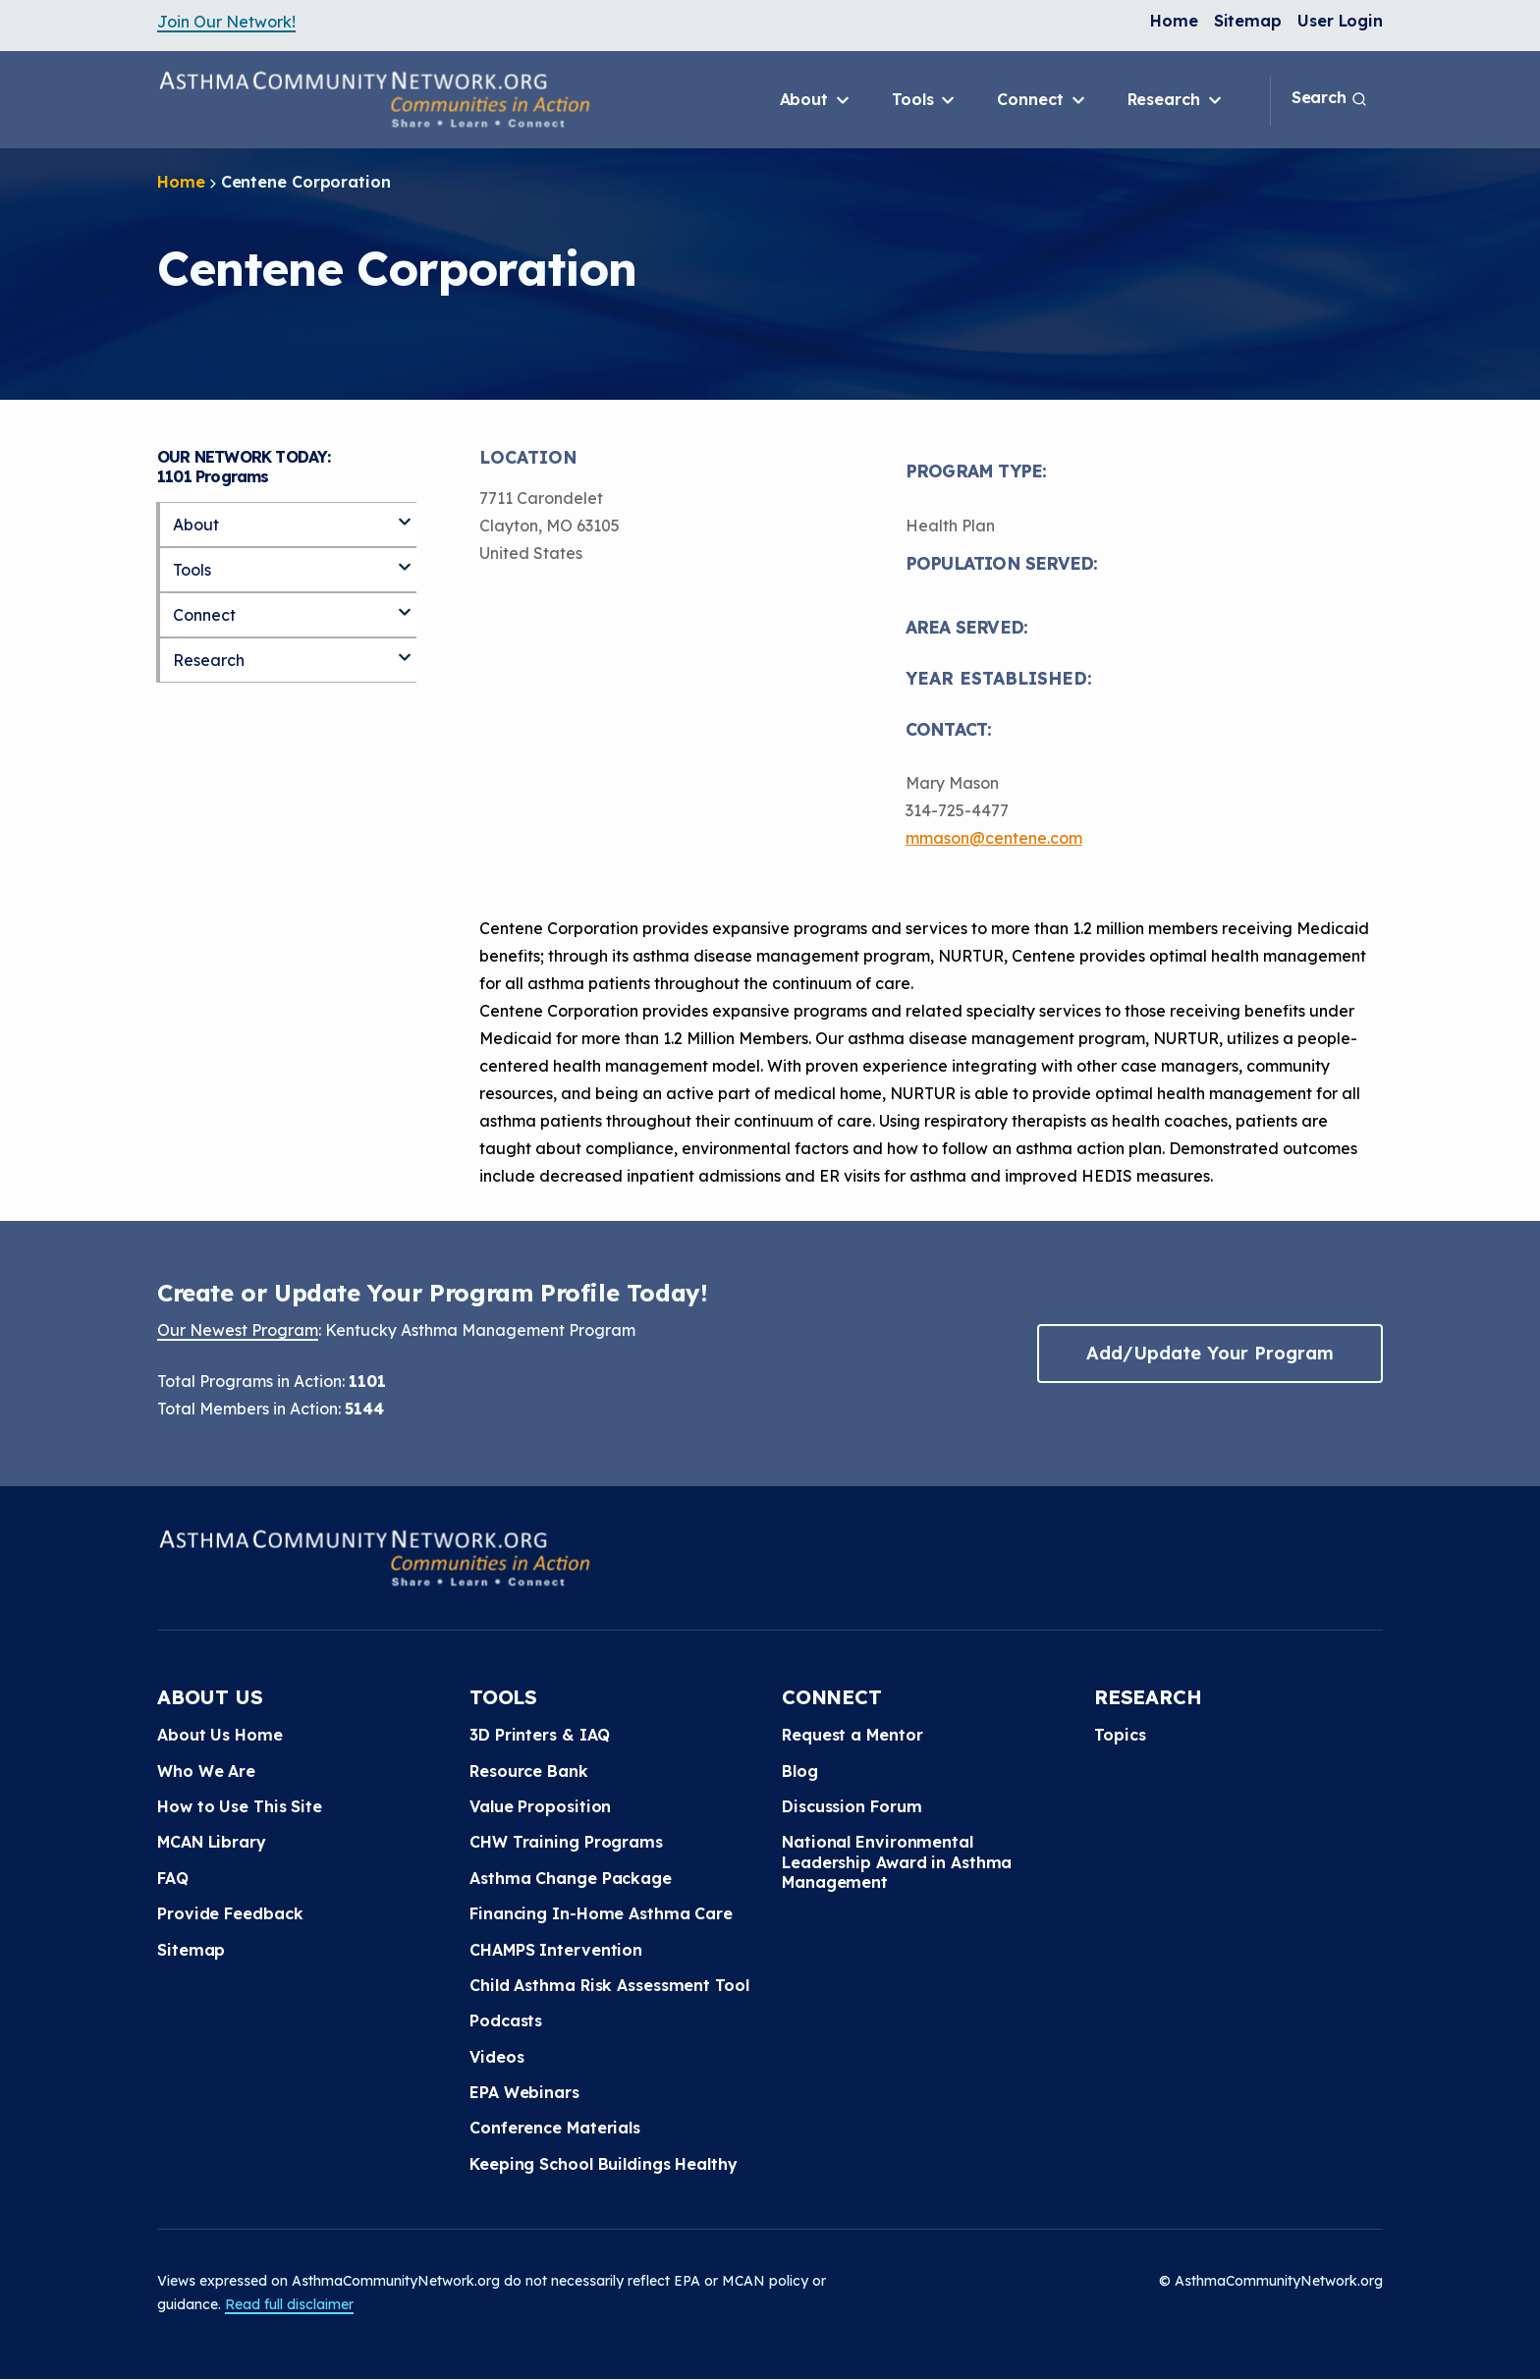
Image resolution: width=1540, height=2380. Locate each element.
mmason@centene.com (994, 838)
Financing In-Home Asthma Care (601, 1913)
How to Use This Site (239, 1806)
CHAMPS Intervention (555, 1950)
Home (1174, 20)
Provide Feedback (229, 1913)
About (816, 100)
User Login (1340, 20)
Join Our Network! (226, 21)
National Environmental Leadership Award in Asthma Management (897, 1862)
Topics (1119, 1734)
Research (1176, 100)
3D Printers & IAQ (539, 1734)
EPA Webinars (524, 2092)
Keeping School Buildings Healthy (603, 2164)
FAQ (173, 1878)
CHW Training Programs (566, 1842)
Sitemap (1248, 20)
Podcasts (505, 2020)
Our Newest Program (237, 1330)
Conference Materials (554, 2127)
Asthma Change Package (570, 1878)
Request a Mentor (852, 1734)
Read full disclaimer (289, 2304)
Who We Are (206, 1771)
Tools (925, 100)
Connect (1042, 100)
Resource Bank (528, 1771)
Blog (800, 1771)
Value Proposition (540, 1806)
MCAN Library (211, 1842)
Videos (496, 2057)
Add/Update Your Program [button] (1210, 1353)
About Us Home (220, 1734)
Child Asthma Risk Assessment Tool (609, 1985)
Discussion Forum (851, 1806)
